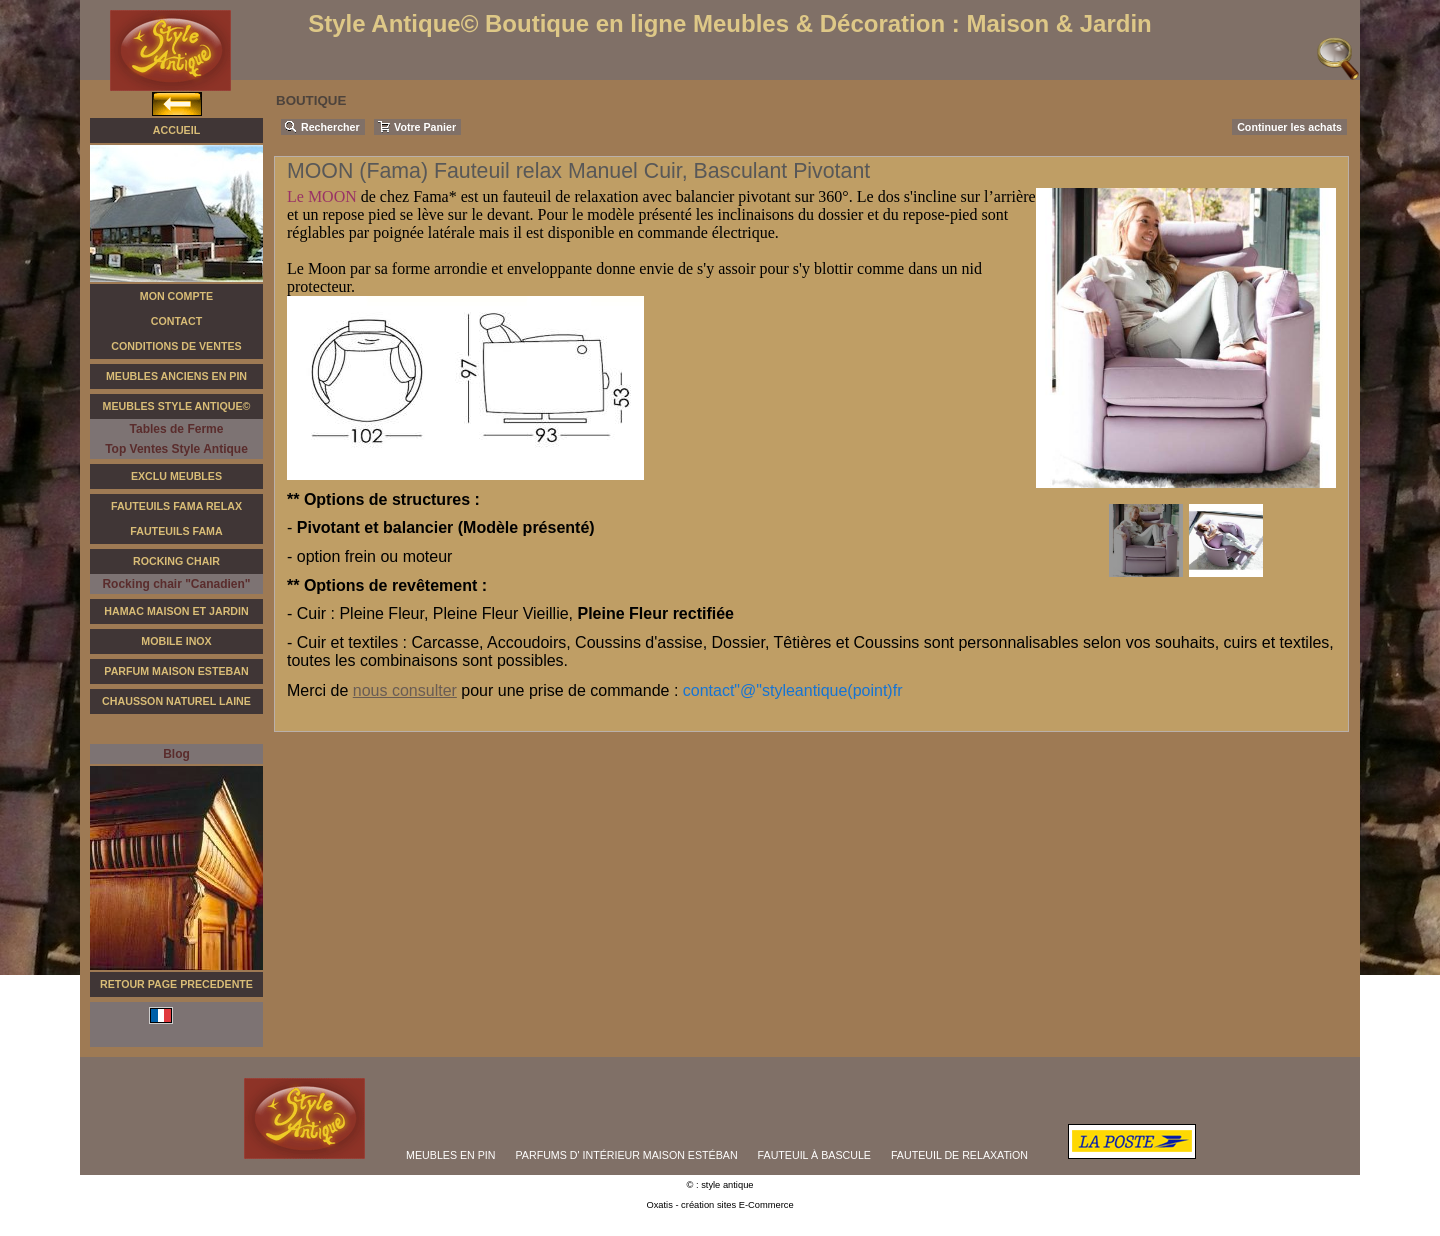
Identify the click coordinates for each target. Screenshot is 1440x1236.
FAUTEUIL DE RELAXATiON (959, 1155)
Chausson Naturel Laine (176, 701)
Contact (176, 321)
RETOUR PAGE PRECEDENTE (176, 984)
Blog (176, 754)
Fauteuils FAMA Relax (176, 506)
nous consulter (405, 690)
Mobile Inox (176, 641)
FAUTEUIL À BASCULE (814, 1155)
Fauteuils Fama (176, 531)
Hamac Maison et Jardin (176, 611)
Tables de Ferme (177, 429)
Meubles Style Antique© (177, 406)
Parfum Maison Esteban (176, 671)
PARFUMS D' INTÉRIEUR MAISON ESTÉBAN (627, 1155)
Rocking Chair (176, 561)
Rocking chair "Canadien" (176, 584)
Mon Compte (176, 296)
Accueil (176, 130)
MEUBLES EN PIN (450, 1155)
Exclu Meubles (176, 476)
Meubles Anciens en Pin (176, 376)
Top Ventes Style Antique (176, 449)
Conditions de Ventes (176, 346)
